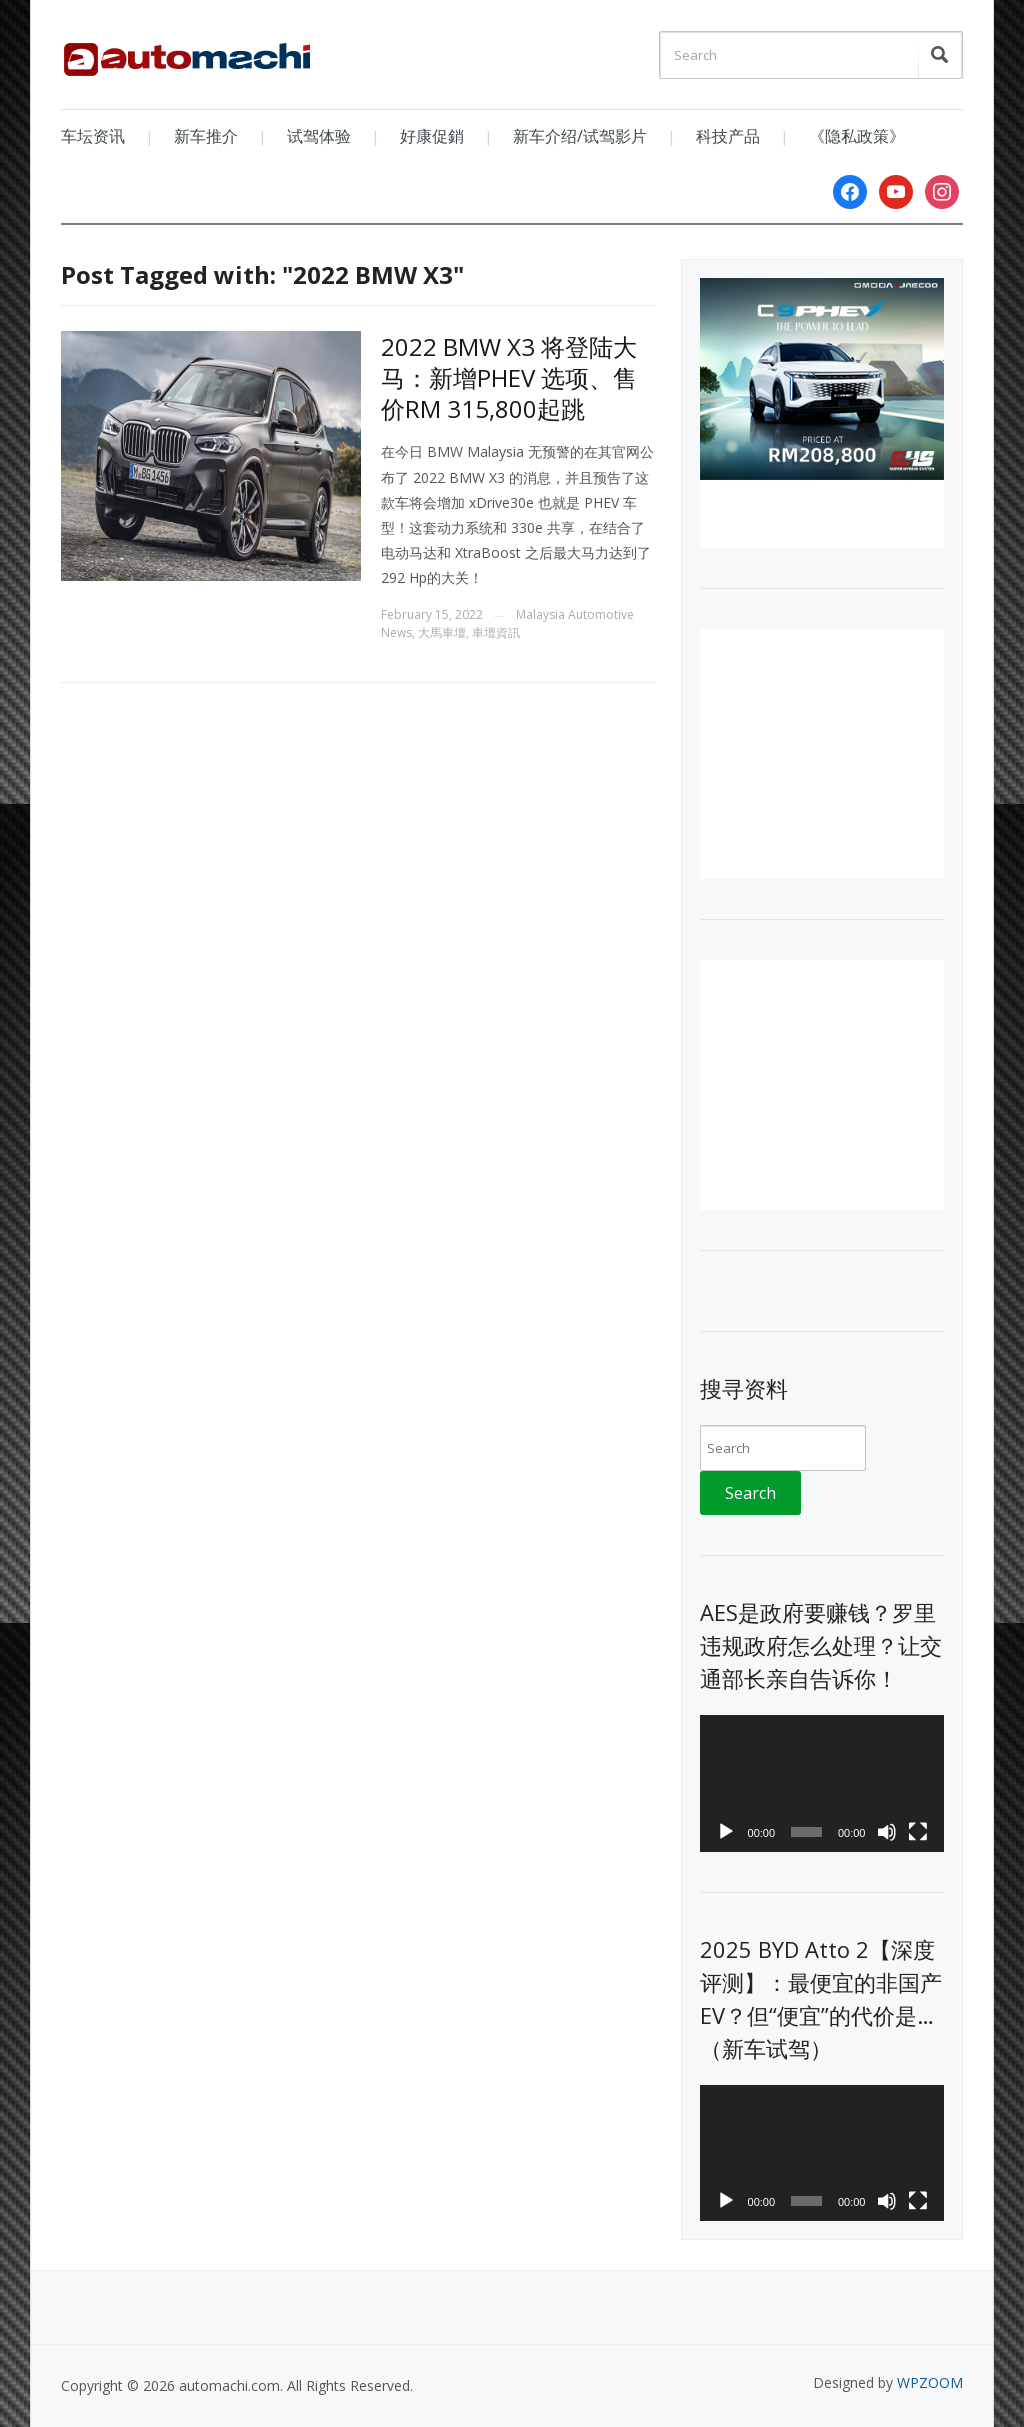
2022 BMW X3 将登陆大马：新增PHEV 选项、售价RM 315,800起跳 (509, 377)
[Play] (726, 1832)
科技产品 (728, 136)
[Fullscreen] (918, 1832)
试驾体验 (319, 136)
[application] (821, 1783)
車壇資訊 (496, 632)
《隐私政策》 (857, 136)
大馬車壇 (442, 632)
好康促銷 (432, 136)
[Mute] (887, 1832)
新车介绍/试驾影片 (580, 136)
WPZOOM (930, 2382)
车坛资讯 (93, 136)
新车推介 (206, 136)
